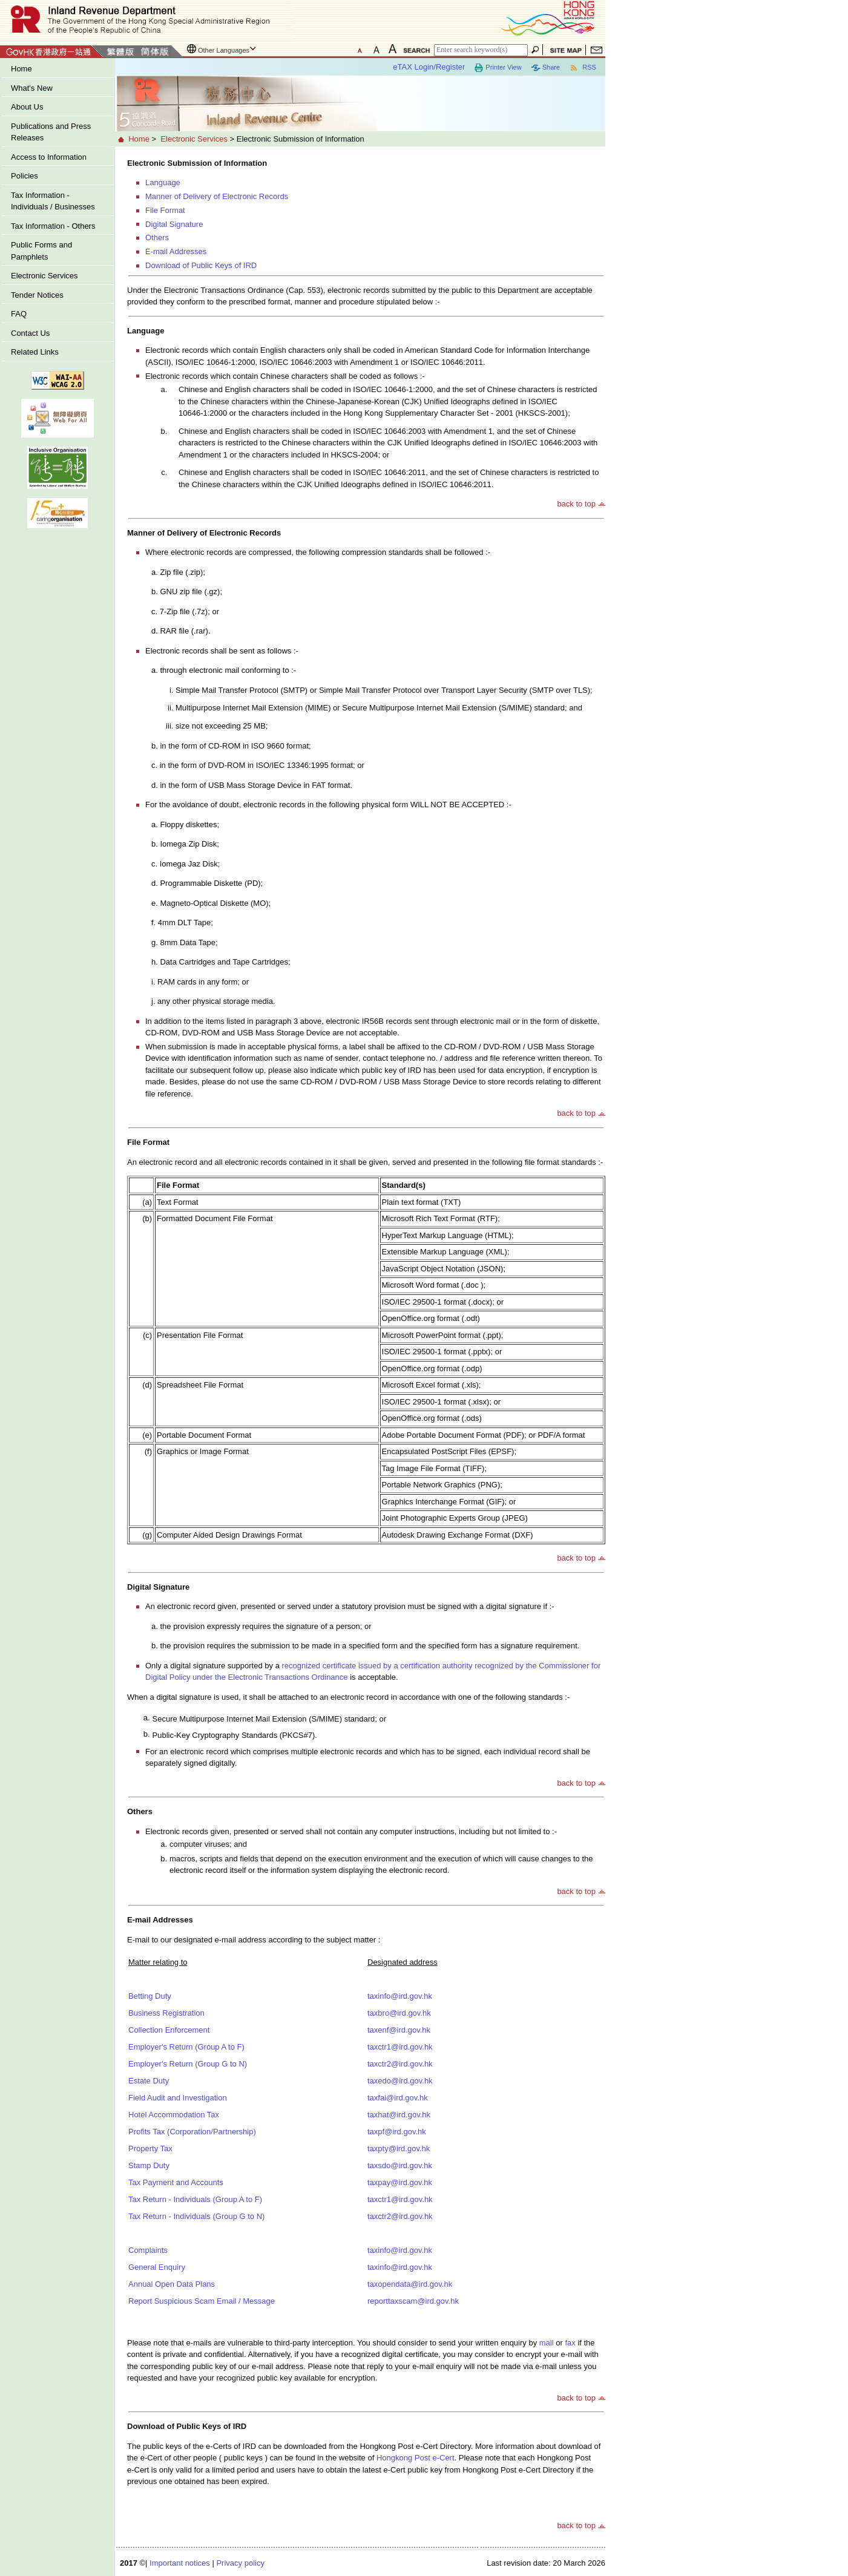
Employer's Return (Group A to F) (186, 2046)
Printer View (497, 68)
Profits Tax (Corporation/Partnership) (192, 2131)
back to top (576, 503)
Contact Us (30, 333)
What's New (32, 88)
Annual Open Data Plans (171, 2284)
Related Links (35, 351)
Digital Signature (174, 224)
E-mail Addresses (175, 251)
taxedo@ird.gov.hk (400, 2080)
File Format (165, 210)
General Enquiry (156, 2267)
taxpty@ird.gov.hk (398, 2148)
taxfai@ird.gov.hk (397, 2097)
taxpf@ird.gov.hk (396, 2131)
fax (570, 2342)
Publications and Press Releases (51, 132)
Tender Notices (37, 295)
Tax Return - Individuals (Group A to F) (195, 2199)
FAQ (19, 313)
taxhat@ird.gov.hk (398, 2114)
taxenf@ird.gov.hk (398, 2029)
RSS (582, 68)
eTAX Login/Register (429, 66)
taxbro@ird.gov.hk (399, 2012)
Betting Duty (149, 1996)
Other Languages (223, 50)
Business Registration (166, 2012)
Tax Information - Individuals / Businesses (53, 201)
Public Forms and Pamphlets (41, 250)
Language (162, 182)
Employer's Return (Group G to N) (187, 2063)
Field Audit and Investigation (177, 2097)
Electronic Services (44, 275)
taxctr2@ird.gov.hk (400, 2063)
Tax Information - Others (53, 226)
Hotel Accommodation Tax (173, 2114)
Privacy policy (240, 2563)
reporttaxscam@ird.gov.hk (413, 2301)
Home (21, 68)
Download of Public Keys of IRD (201, 265)
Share (545, 68)
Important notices (180, 2563)
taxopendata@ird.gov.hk (409, 2284)
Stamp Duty (148, 2165)
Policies (24, 175)
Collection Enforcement (168, 2029)
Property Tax (150, 2148)
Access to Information (49, 157)
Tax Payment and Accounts (175, 2182)
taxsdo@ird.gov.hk (399, 2165)
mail (546, 2342)
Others (157, 237)
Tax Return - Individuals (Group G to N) (196, 2216)
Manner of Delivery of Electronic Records (216, 196)
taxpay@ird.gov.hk (399, 2182)
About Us (27, 106)
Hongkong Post (415, 2457)
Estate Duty (148, 2080)
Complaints (148, 2250)
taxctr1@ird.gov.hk (400, 2046)
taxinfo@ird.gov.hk (399, 1996)
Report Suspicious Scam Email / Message (201, 2301)
